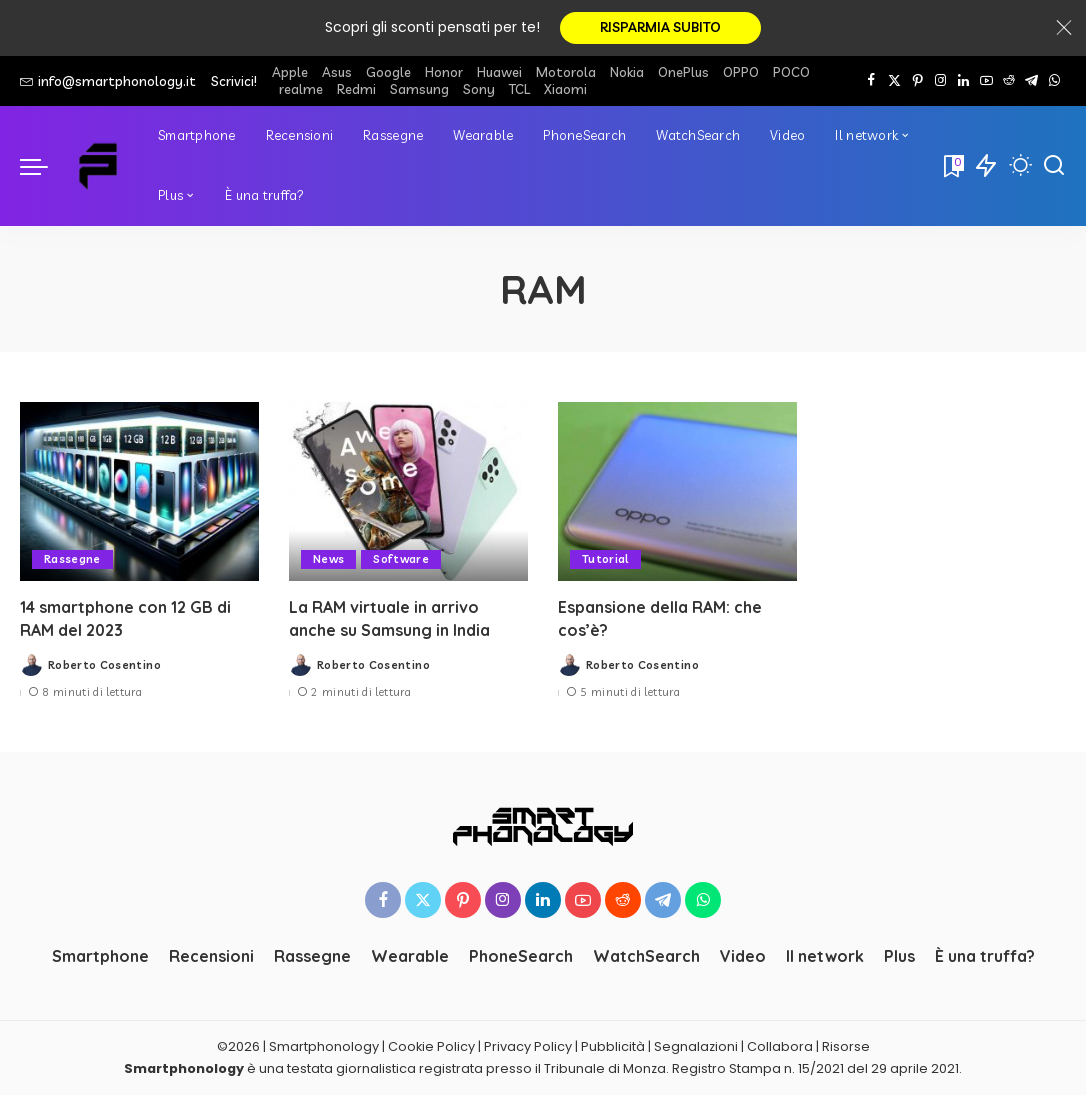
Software (402, 559)
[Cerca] (1054, 166)
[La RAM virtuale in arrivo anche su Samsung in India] (408, 491)
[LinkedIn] (963, 81)
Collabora (780, 1047)
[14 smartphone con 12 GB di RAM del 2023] (139, 491)
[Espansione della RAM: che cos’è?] (677, 491)
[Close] (1064, 28)
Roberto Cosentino (104, 665)
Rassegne (72, 559)
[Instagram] (940, 81)
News (329, 559)
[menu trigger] (44, 166)
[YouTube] (986, 81)
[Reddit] (1009, 81)
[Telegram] (1031, 81)
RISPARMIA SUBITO (660, 28)
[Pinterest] (917, 81)
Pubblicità (613, 1047)
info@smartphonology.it (108, 81)
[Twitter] (894, 81)
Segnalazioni (696, 1047)
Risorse (846, 1047)
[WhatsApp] (1054, 81)
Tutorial (605, 559)
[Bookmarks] (952, 166)
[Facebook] (871, 81)
